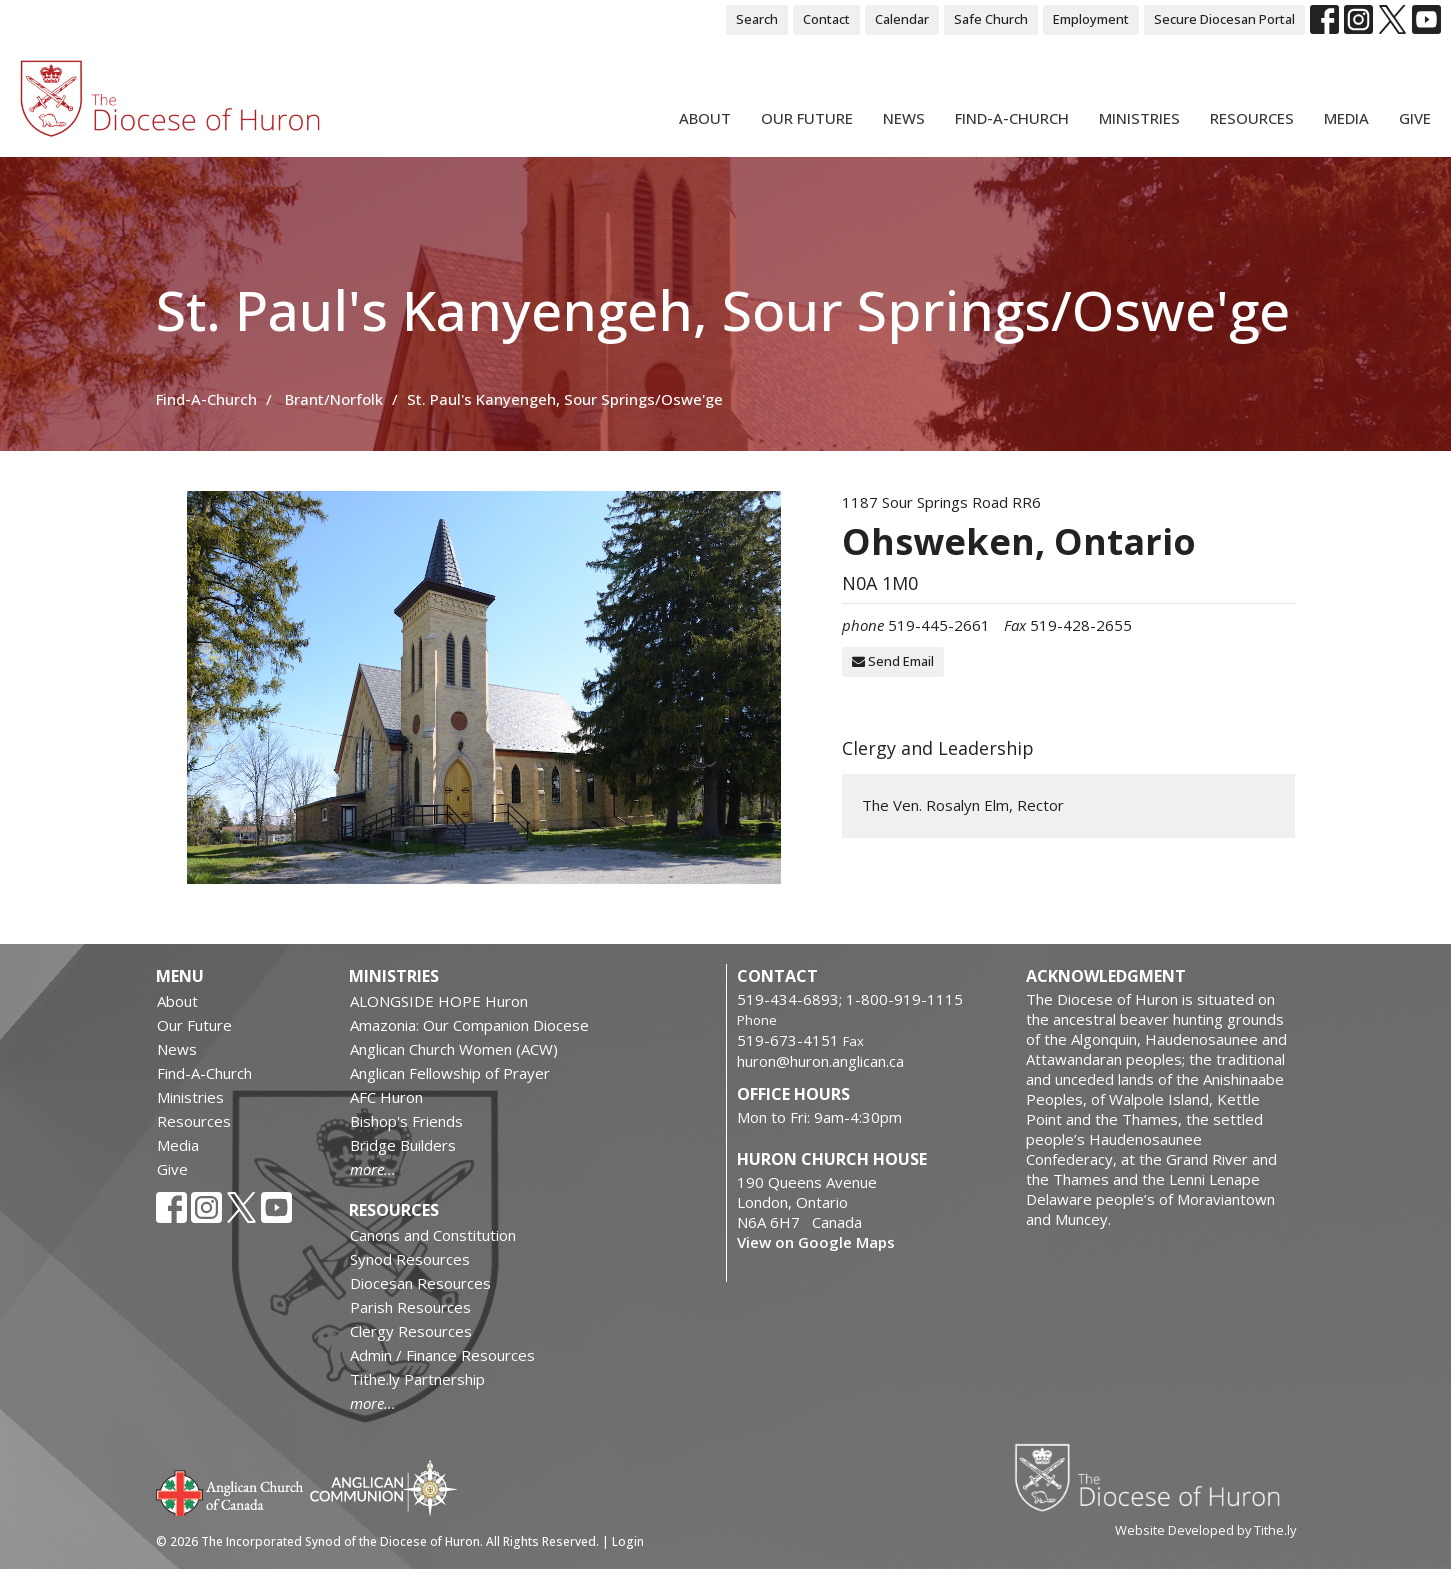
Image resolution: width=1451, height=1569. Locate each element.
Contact (826, 19)
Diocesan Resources (420, 1283)
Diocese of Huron (1154, 1477)
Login (628, 1541)
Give (1415, 118)
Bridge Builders (403, 1145)
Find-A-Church (1012, 118)
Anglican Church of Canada (230, 1491)
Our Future (807, 118)
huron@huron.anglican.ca (820, 1061)
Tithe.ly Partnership (417, 1379)
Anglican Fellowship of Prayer (450, 1073)
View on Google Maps (816, 1242)
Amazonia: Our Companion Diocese (469, 1025)
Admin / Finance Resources (442, 1355)
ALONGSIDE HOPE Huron (439, 1001)
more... (373, 1169)
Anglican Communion (383, 1487)
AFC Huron (386, 1097)
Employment (1091, 19)
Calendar (902, 19)
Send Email (893, 661)
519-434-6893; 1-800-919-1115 (850, 999)
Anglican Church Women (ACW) (454, 1049)
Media (1346, 118)
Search (757, 19)
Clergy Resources (411, 1331)
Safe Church (991, 19)
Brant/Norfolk (334, 399)
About (705, 118)
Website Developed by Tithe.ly (1205, 1530)
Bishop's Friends (406, 1121)
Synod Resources (410, 1259)
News (904, 118)
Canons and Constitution (433, 1235)
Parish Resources (410, 1307)
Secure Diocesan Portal (1224, 19)
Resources (1252, 118)
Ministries (1139, 118)
